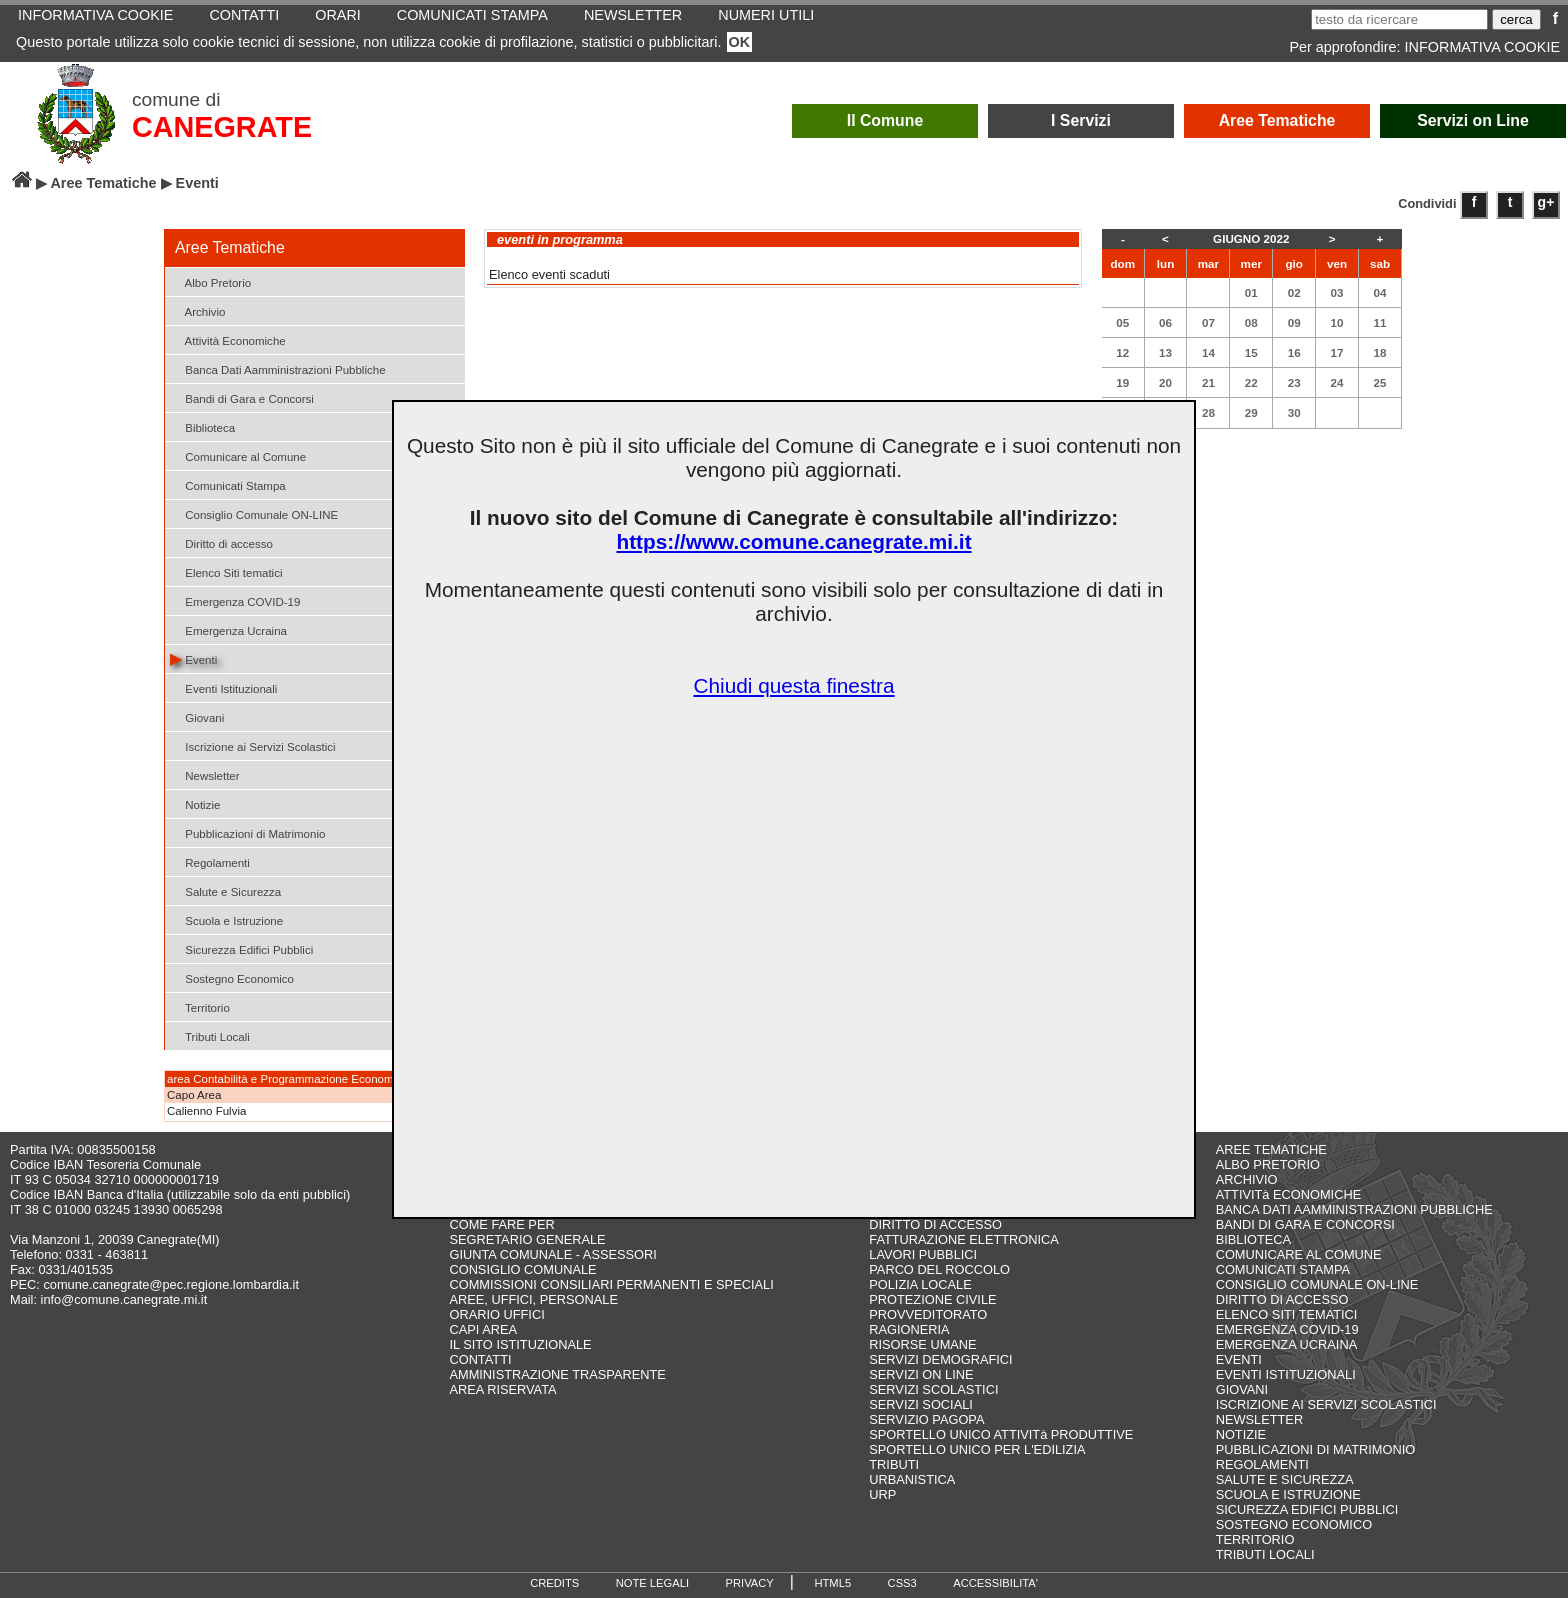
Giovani (197, 716)
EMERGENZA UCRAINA (1287, 1344)
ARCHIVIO (1247, 1179)
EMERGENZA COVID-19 (1287, 1329)
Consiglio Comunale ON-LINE (254, 513)
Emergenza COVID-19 (235, 600)
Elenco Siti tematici (226, 571)
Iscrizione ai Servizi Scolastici (253, 745)
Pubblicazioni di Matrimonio (247, 832)
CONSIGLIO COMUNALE (522, 1269)
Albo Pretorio (210, 281)
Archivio (198, 310)
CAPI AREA (483, 1329)
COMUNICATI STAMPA (1283, 1269)
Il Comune (885, 120)
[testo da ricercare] (1399, 19)
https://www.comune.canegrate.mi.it (793, 541)
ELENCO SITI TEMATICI (1287, 1314)
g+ (1546, 202)
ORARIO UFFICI (496, 1314)
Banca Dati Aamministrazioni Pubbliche (278, 368)
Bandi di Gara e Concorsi (242, 397)
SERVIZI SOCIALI (921, 1404)
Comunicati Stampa (228, 484)
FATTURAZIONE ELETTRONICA (964, 1239)
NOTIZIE (1241, 1434)
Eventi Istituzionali (223, 687)
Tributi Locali (210, 1035)
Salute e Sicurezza (225, 890)
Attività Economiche (228, 339)
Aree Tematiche (1277, 120)
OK (740, 42)
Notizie (195, 803)
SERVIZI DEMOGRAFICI (940, 1359)
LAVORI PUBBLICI (923, 1254)
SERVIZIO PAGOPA (926, 1419)
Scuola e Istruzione (226, 919)
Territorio (200, 1006)
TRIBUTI (894, 1464)
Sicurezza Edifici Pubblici (241, 948)
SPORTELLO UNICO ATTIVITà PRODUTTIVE (1001, 1434)
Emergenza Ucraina (228, 629)
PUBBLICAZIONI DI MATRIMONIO (1316, 1449)
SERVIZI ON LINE (921, 1374)
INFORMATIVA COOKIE (1482, 47)
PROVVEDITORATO (928, 1314)
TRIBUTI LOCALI (1265, 1554)
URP (882, 1494)
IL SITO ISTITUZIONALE (520, 1344)
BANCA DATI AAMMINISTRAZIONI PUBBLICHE (1354, 1209)
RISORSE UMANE (922, 1344)
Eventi (193, 658)
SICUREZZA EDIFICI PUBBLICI (1307, 1509)
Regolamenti (210, 861)
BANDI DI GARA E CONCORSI (1305, 1224)
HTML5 (832, 1583)
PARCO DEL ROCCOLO (939, 1269)
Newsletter (205, 774)
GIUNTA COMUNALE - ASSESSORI (552, 1254)
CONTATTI (480, 1359)
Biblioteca (202, 426)
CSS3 (902, 1583)
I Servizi (1081, 120)
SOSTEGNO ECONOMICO (1294, 1524)
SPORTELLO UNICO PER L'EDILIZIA (977, 1449)
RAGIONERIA (909, 1329)
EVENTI (1239, 1359)
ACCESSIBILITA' (995, 1583)
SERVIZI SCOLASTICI (933, 1389)
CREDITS (554, 1583)
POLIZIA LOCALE (920, 1284)
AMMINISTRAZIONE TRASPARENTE (557, 1374)
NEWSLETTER (1259, 1419)
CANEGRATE (222, 127)
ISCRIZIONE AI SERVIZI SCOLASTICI (1326, 1404)
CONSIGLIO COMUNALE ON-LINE (1317, 1284)
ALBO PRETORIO (1268, 1164)
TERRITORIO (1255, 1539)
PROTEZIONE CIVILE (932, 1299)
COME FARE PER (501, 1224)
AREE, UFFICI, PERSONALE (533, 1299)
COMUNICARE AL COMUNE (1299, 1254)
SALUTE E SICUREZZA (1285, 1479)
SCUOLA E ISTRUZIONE (1288, 1494)
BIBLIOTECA (1253, 1239)
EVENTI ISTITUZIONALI (1286, 1374)
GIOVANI (1242, 1389)
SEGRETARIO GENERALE (527, 1239)
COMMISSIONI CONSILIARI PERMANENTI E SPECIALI (611, 1284)
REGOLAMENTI (1262, 1464)
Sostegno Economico (232, 977)
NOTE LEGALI (652, 1583)
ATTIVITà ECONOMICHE (1289, 1194)
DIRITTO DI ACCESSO (935, 1224)
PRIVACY (750, 1583)
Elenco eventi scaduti (549, 274)
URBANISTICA (912, 1479)
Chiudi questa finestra (793, 685)
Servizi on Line (1473, 120)
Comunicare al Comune (238, 455)
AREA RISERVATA (502, 1389)
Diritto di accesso (221, 542)
